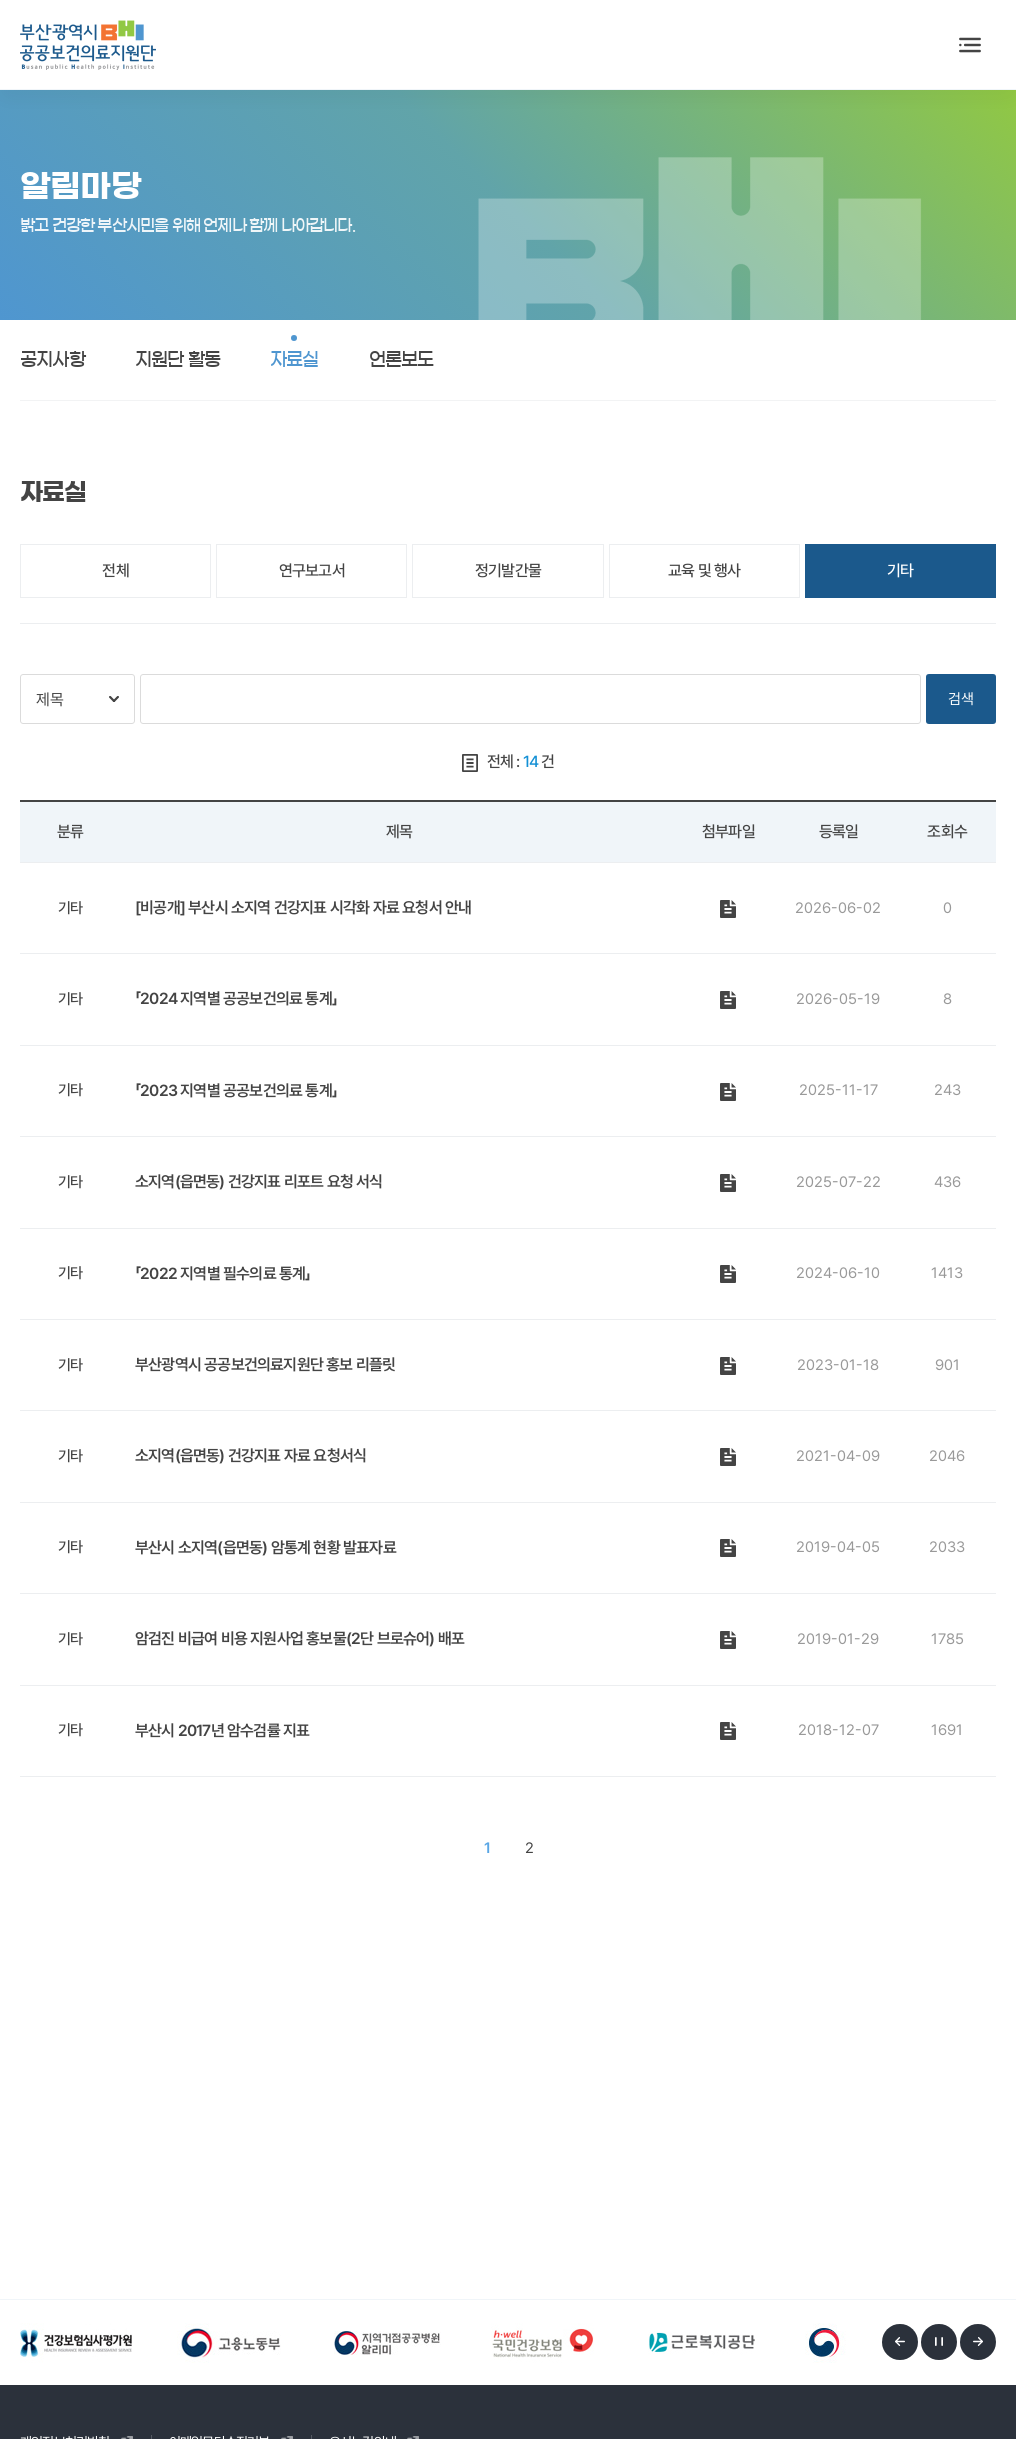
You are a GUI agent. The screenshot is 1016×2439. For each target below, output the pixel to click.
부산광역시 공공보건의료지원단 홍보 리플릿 (265, 1364)
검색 (961, 699)
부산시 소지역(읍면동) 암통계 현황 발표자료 (265, 1547)
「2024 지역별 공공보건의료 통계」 (236, 998)
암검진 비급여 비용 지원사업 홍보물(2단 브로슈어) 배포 (299, 1638)
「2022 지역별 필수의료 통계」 (223, 1273)
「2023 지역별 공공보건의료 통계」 (236, 1090)
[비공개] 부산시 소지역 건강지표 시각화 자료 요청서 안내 (303, 907)
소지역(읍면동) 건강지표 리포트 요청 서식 (259, 1181)
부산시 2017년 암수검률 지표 (222, 1730)
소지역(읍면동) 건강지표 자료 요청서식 (250, 1455)
